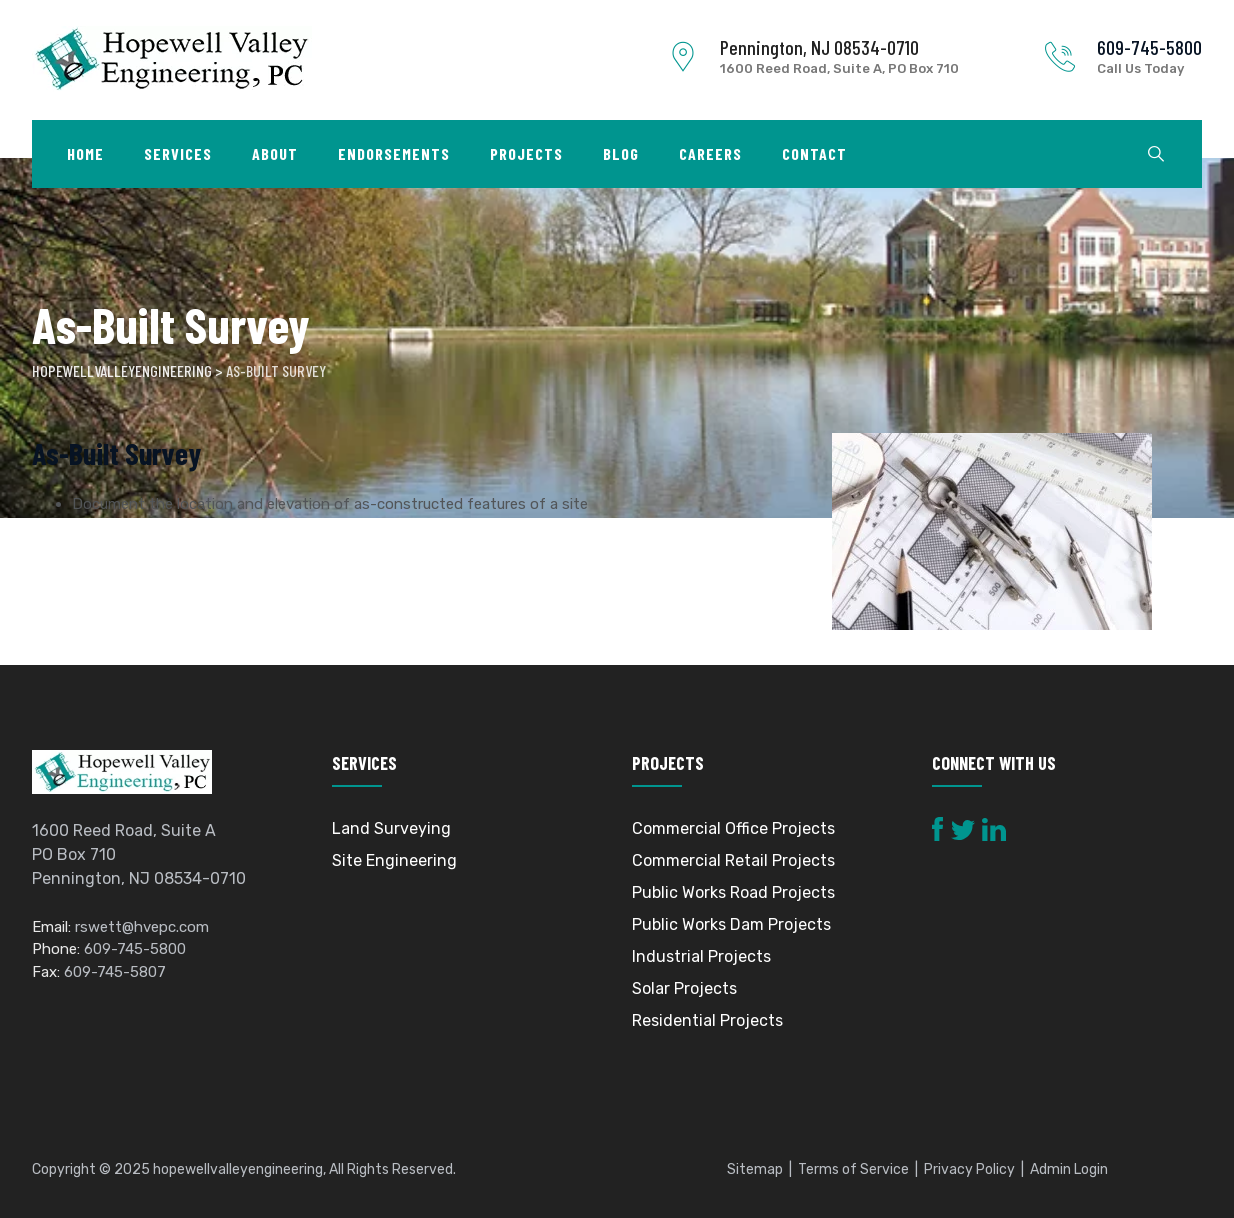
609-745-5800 (1149, 47)
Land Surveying (391, 828)
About (275, 153)
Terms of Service (853, 1169)
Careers (710, 153)
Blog (621, 153)
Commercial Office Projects (733, 828)
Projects (526, 153)
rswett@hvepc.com (142, 927)
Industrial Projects (701, 956)
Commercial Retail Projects (733, 860)
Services (178, 153)
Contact (814, 153)
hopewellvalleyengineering (238, 1169)
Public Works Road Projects (733, 892)
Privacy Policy (969, 1169)
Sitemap (755, 1169)
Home (85, 153)
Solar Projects (684, 988)
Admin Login (1069, 1169)
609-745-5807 (115, 972)
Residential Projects (707, 1020)
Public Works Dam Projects (731, 924)
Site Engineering (394, 860)
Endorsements (394, 153)
